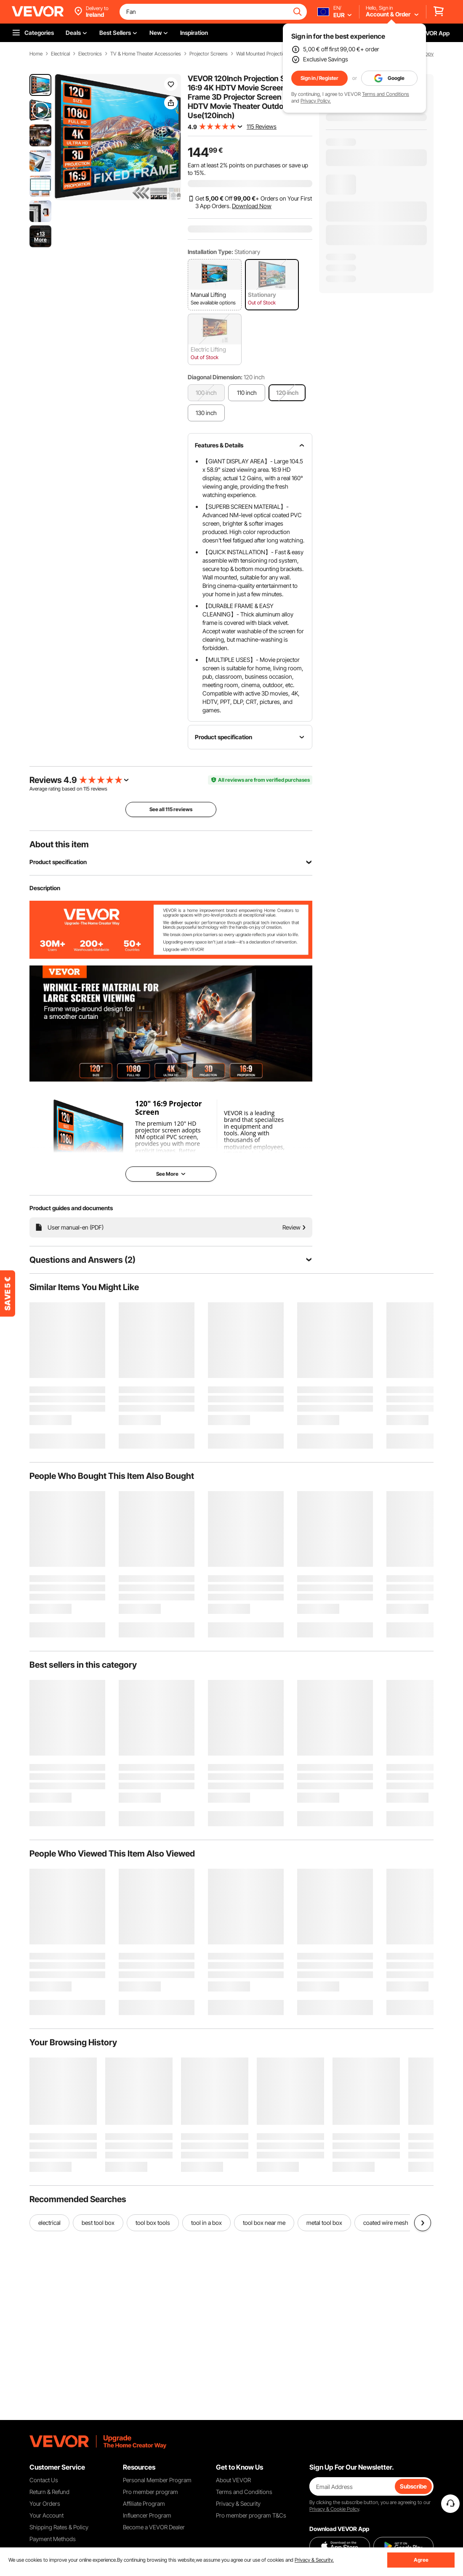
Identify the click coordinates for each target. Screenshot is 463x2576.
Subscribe (413, 2486)
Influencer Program (147, 2515)
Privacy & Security (238, 2503)
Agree (421, 2560)
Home (36, 54)
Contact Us (43, 2479)
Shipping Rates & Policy (58, 2527)
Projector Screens (208, 54)
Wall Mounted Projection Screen (270, 54)
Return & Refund (49, 2491)
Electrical (60, 54)
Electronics (90, 54)
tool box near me (264, 2222)
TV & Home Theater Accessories (145, 54)
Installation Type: (210, 251)
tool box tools (153, 2222)
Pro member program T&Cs (251, 2515)
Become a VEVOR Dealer (154, 2527)
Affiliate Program (144, 2503)
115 (86, 788)
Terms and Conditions (385, 94)
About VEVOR (233, 2479)
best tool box (98, 2222)
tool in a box (206, 2222)
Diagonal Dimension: (215, 377)
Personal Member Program (157, 2479)
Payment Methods (52, 2538)
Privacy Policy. (316, 101)
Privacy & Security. (314, 2560)
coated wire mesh (385, 2222)
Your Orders (44, 2503)
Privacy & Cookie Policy (334, 2509)
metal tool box (324, 2222)
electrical (49, 2222)
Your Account (46, 2515)
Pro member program (150, 2491)
